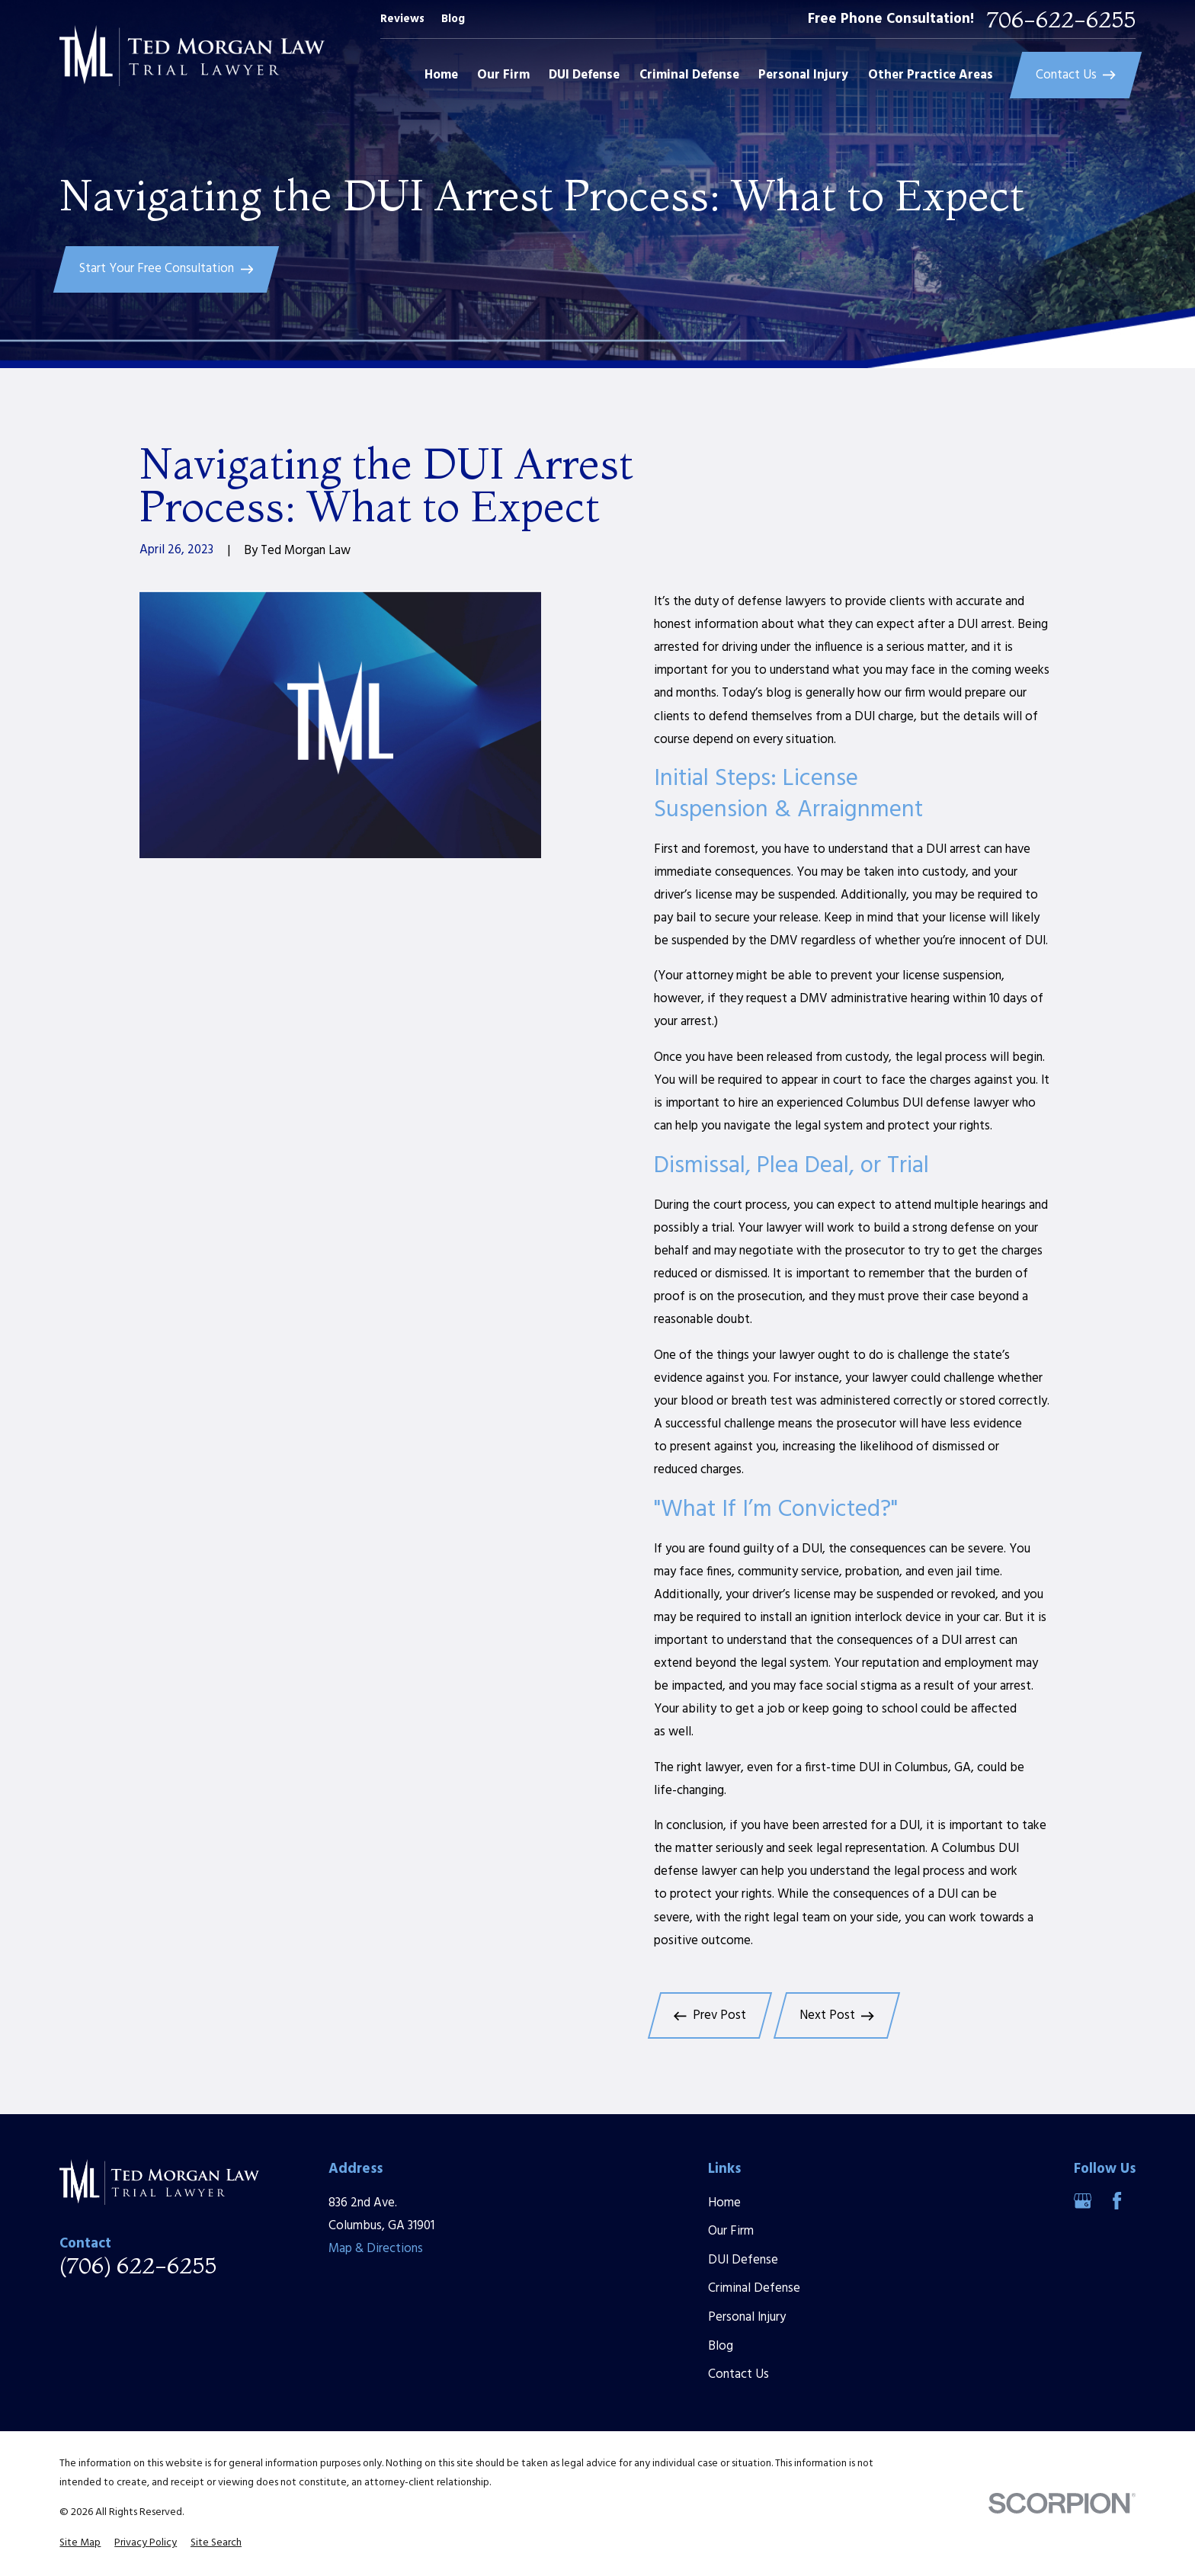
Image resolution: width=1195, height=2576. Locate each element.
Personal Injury (747, 2317)
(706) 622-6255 (137, 2265)
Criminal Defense (754, 2288)
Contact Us (738, 2374)
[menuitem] (80, 2542)
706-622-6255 (1061, 19)
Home (724, 2203)
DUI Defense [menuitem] (584, 75)
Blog (453, 19)
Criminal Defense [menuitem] (689, 75)
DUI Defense (743, 2260)
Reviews (402, 19)
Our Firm (731, 2231)
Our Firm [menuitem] (503, 75)
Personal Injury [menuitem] (803, 75)
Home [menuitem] (441, 75)
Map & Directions (375, 2248)
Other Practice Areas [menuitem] (930, 75)
